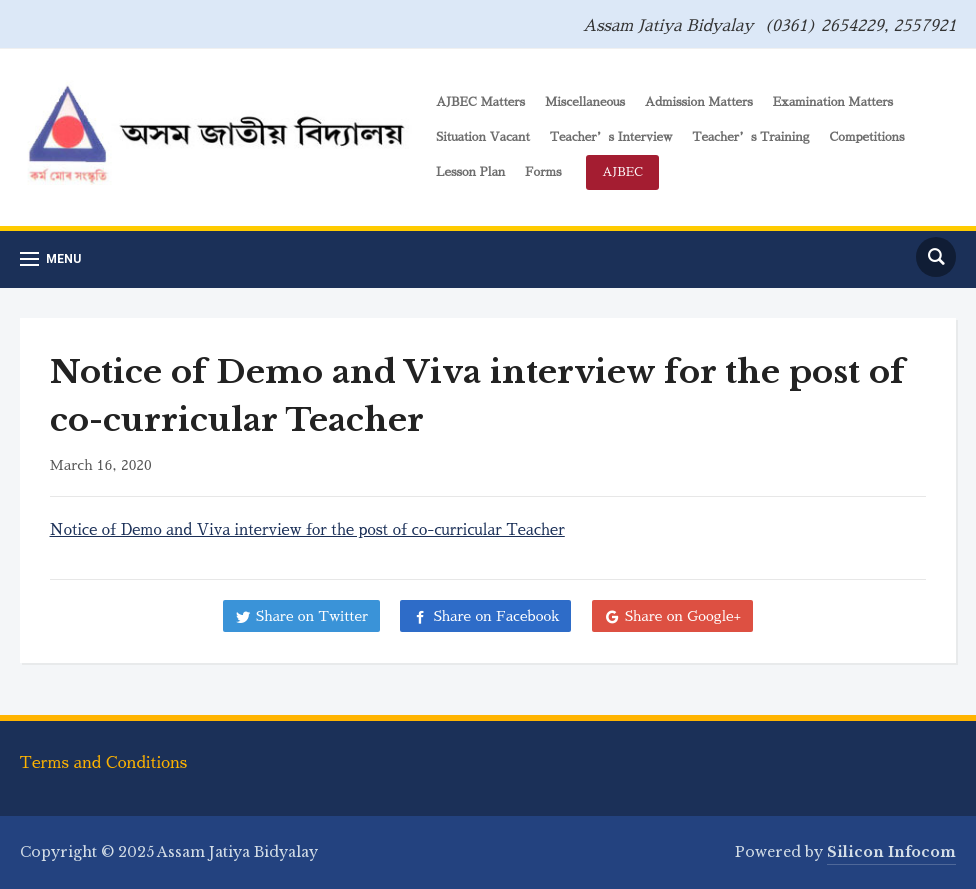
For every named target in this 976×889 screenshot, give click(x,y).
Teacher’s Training (750, 137)
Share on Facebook (496, 616)
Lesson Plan (470, 172)
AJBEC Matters (480, 102)
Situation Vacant (483, 137)
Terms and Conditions (104, 763)
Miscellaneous (585, 102)
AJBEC (622, 172)
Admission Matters (699, 102)
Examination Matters (833, 102)
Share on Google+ (683, 616)
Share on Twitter (312, 616)
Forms (543, 172)
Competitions (866, 137)
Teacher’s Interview (611, 137)
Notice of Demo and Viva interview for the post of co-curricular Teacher (307, 529)
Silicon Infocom (891, 852)
